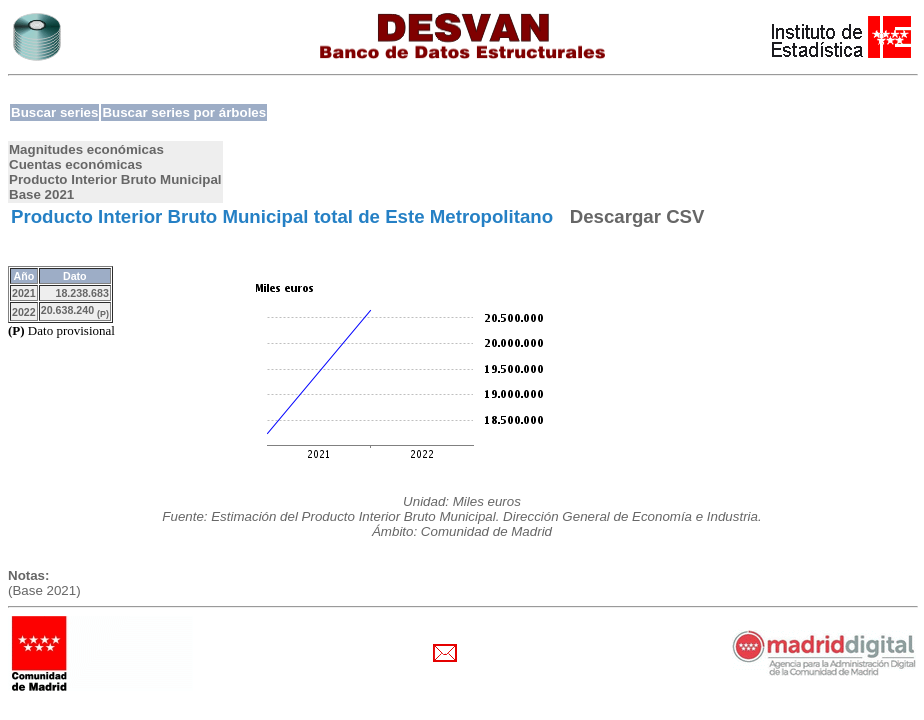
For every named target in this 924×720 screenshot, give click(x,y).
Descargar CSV (637, 216)
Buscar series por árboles (184, 112)
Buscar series (54, 112)
